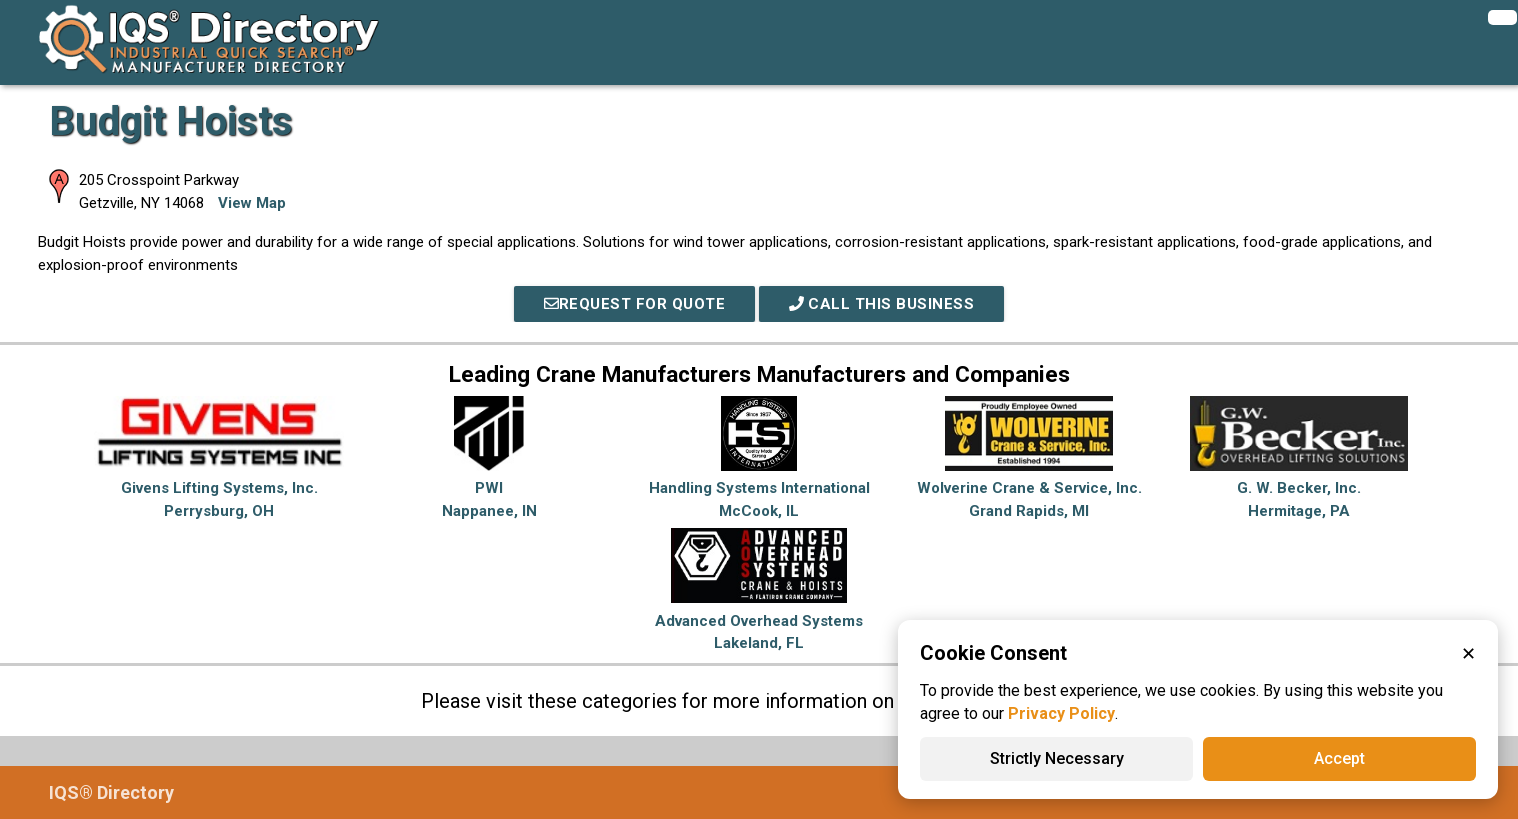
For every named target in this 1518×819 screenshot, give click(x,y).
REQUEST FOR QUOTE (635, 304)
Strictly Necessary (1057, 758)
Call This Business (882, 304)
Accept (1339, 758)
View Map (252, 203)
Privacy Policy (1061, 713)
